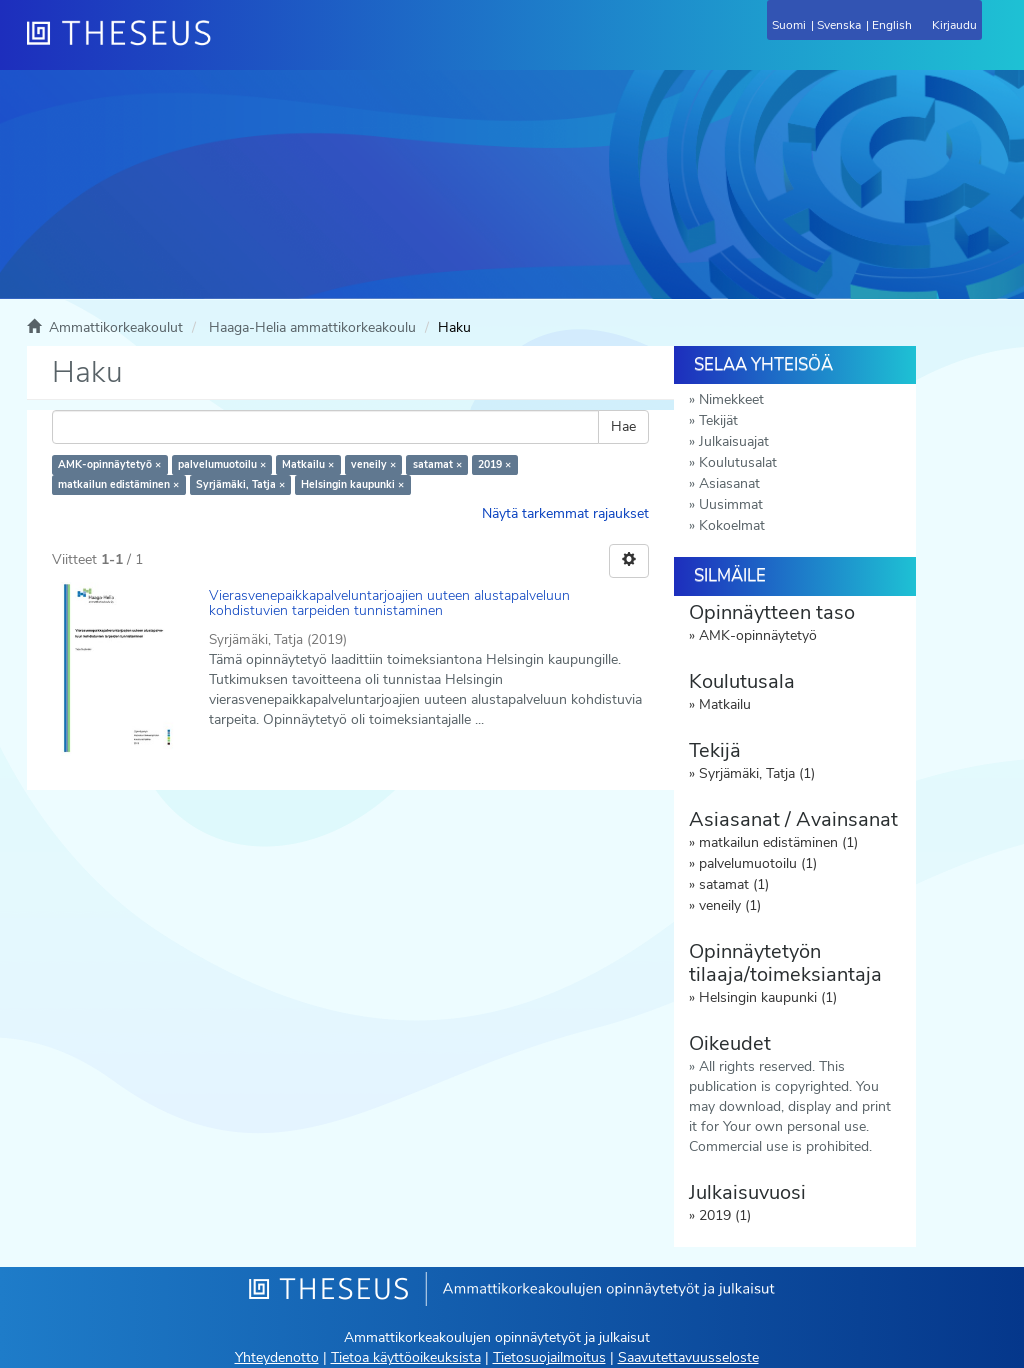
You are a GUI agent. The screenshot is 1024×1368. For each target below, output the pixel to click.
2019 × (494, 464)
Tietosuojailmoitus (549, 1357)
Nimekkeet (731, 399)
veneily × (373, 464)
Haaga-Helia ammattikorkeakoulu (312, 327)
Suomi (789, 25)
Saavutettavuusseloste (688, 1357)
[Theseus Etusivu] (227, 45)
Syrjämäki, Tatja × (240, 484)
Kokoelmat (732, 525)
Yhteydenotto (277, 1357)
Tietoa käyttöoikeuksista (406, 1357)
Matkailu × (308, 464)
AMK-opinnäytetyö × (109, 464)
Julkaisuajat (734, 441)
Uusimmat (731, 504)
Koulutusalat (738, 462)
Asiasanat (729, 483)
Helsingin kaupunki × (352, 484)
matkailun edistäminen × (118, 484)
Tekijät (718, 420)
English (892, 25)
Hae (623, 426)
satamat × (437, 464)
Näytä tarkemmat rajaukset (565, 513)
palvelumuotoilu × (222, 464)
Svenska (839, 25)
